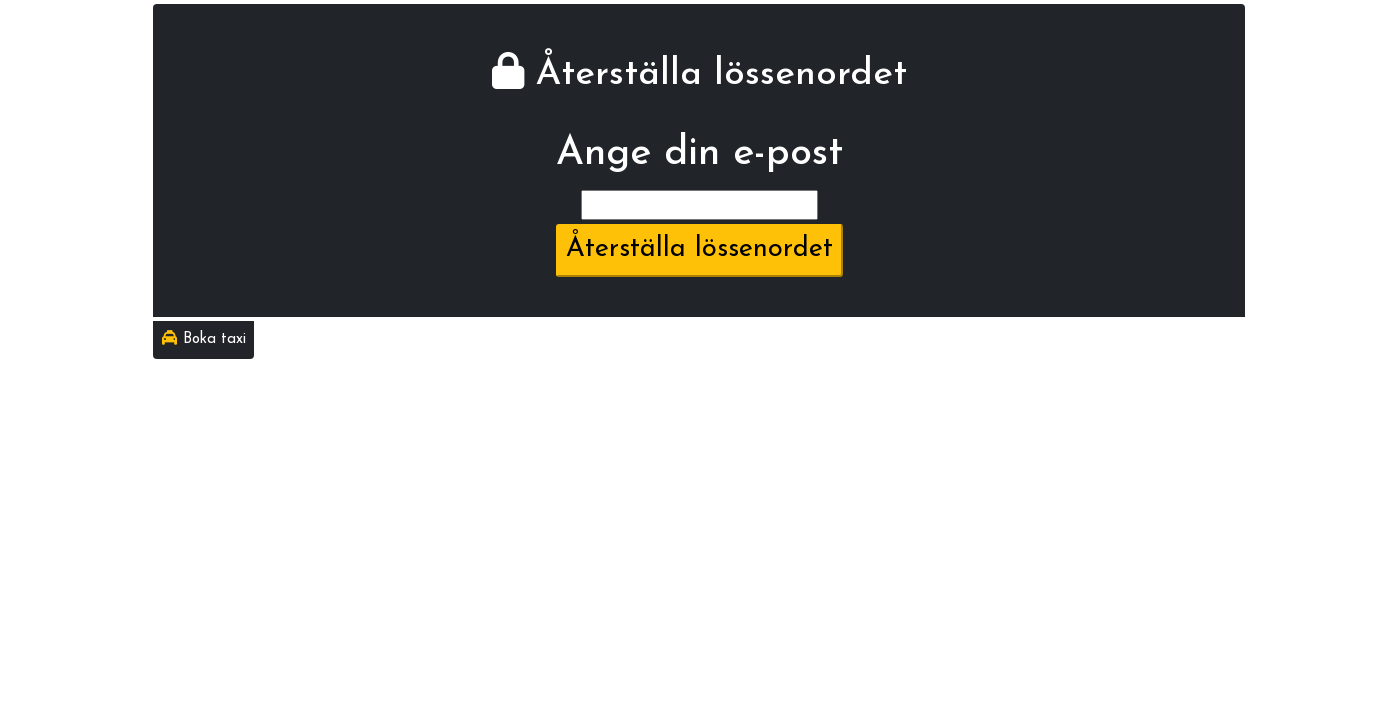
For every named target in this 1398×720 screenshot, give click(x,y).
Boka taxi (203, 338)
